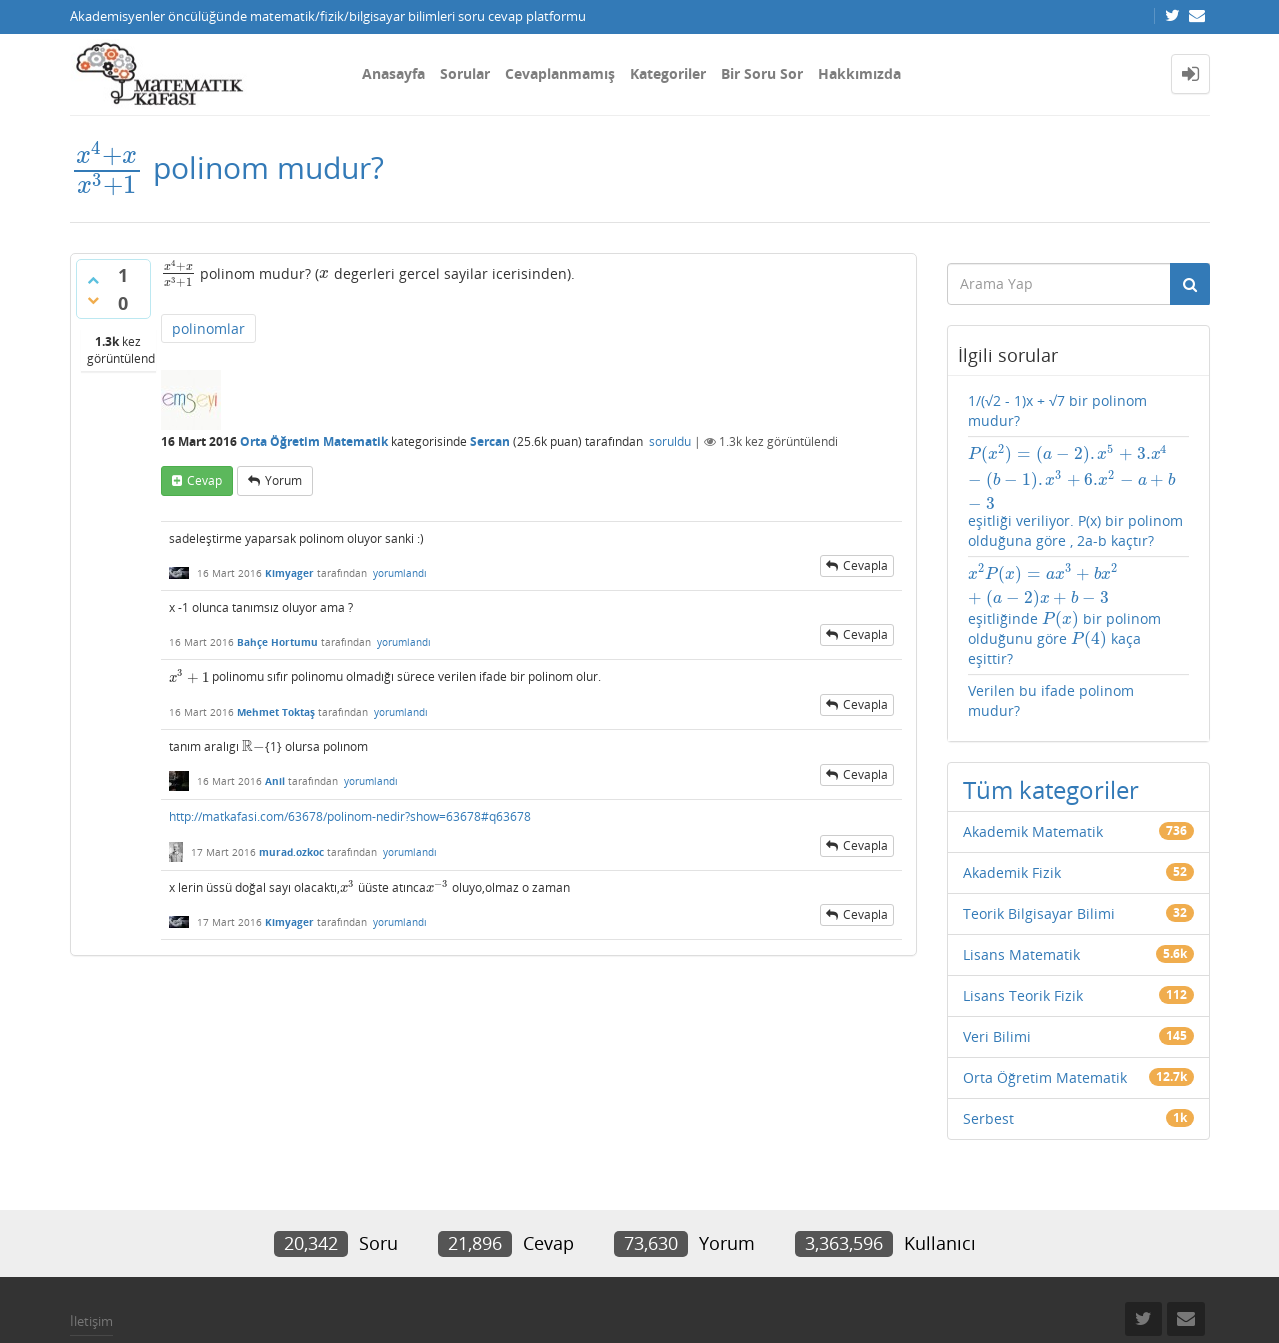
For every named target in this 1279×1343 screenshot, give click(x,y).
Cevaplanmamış (560, 73)
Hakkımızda (859, 73)
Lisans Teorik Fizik (1023, 995)
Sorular (465, 73)
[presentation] (107, 167)
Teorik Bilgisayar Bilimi (1039, 913)
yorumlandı (400, 573)
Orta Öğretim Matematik (314, 441)
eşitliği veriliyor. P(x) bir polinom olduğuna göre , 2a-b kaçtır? (1078, 496)
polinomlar (208, 328)
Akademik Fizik (1012, 872)
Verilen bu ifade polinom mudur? (1051, 700)
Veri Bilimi (997, 1036)
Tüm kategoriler (1051, 789)
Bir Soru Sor (762, 73)
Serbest (988, 1118)
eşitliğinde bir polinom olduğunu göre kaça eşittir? (1071, 615)
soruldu (670, 441)
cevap (204, 480)
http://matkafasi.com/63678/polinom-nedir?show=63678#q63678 (350, 816)
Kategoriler (668, 73)
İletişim (91, 1321)
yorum (283, 480)
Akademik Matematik (1033, 831)
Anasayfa (393, 73)
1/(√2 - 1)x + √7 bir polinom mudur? (1057, 410)
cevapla (865, 565)
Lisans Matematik (1021, 954)
